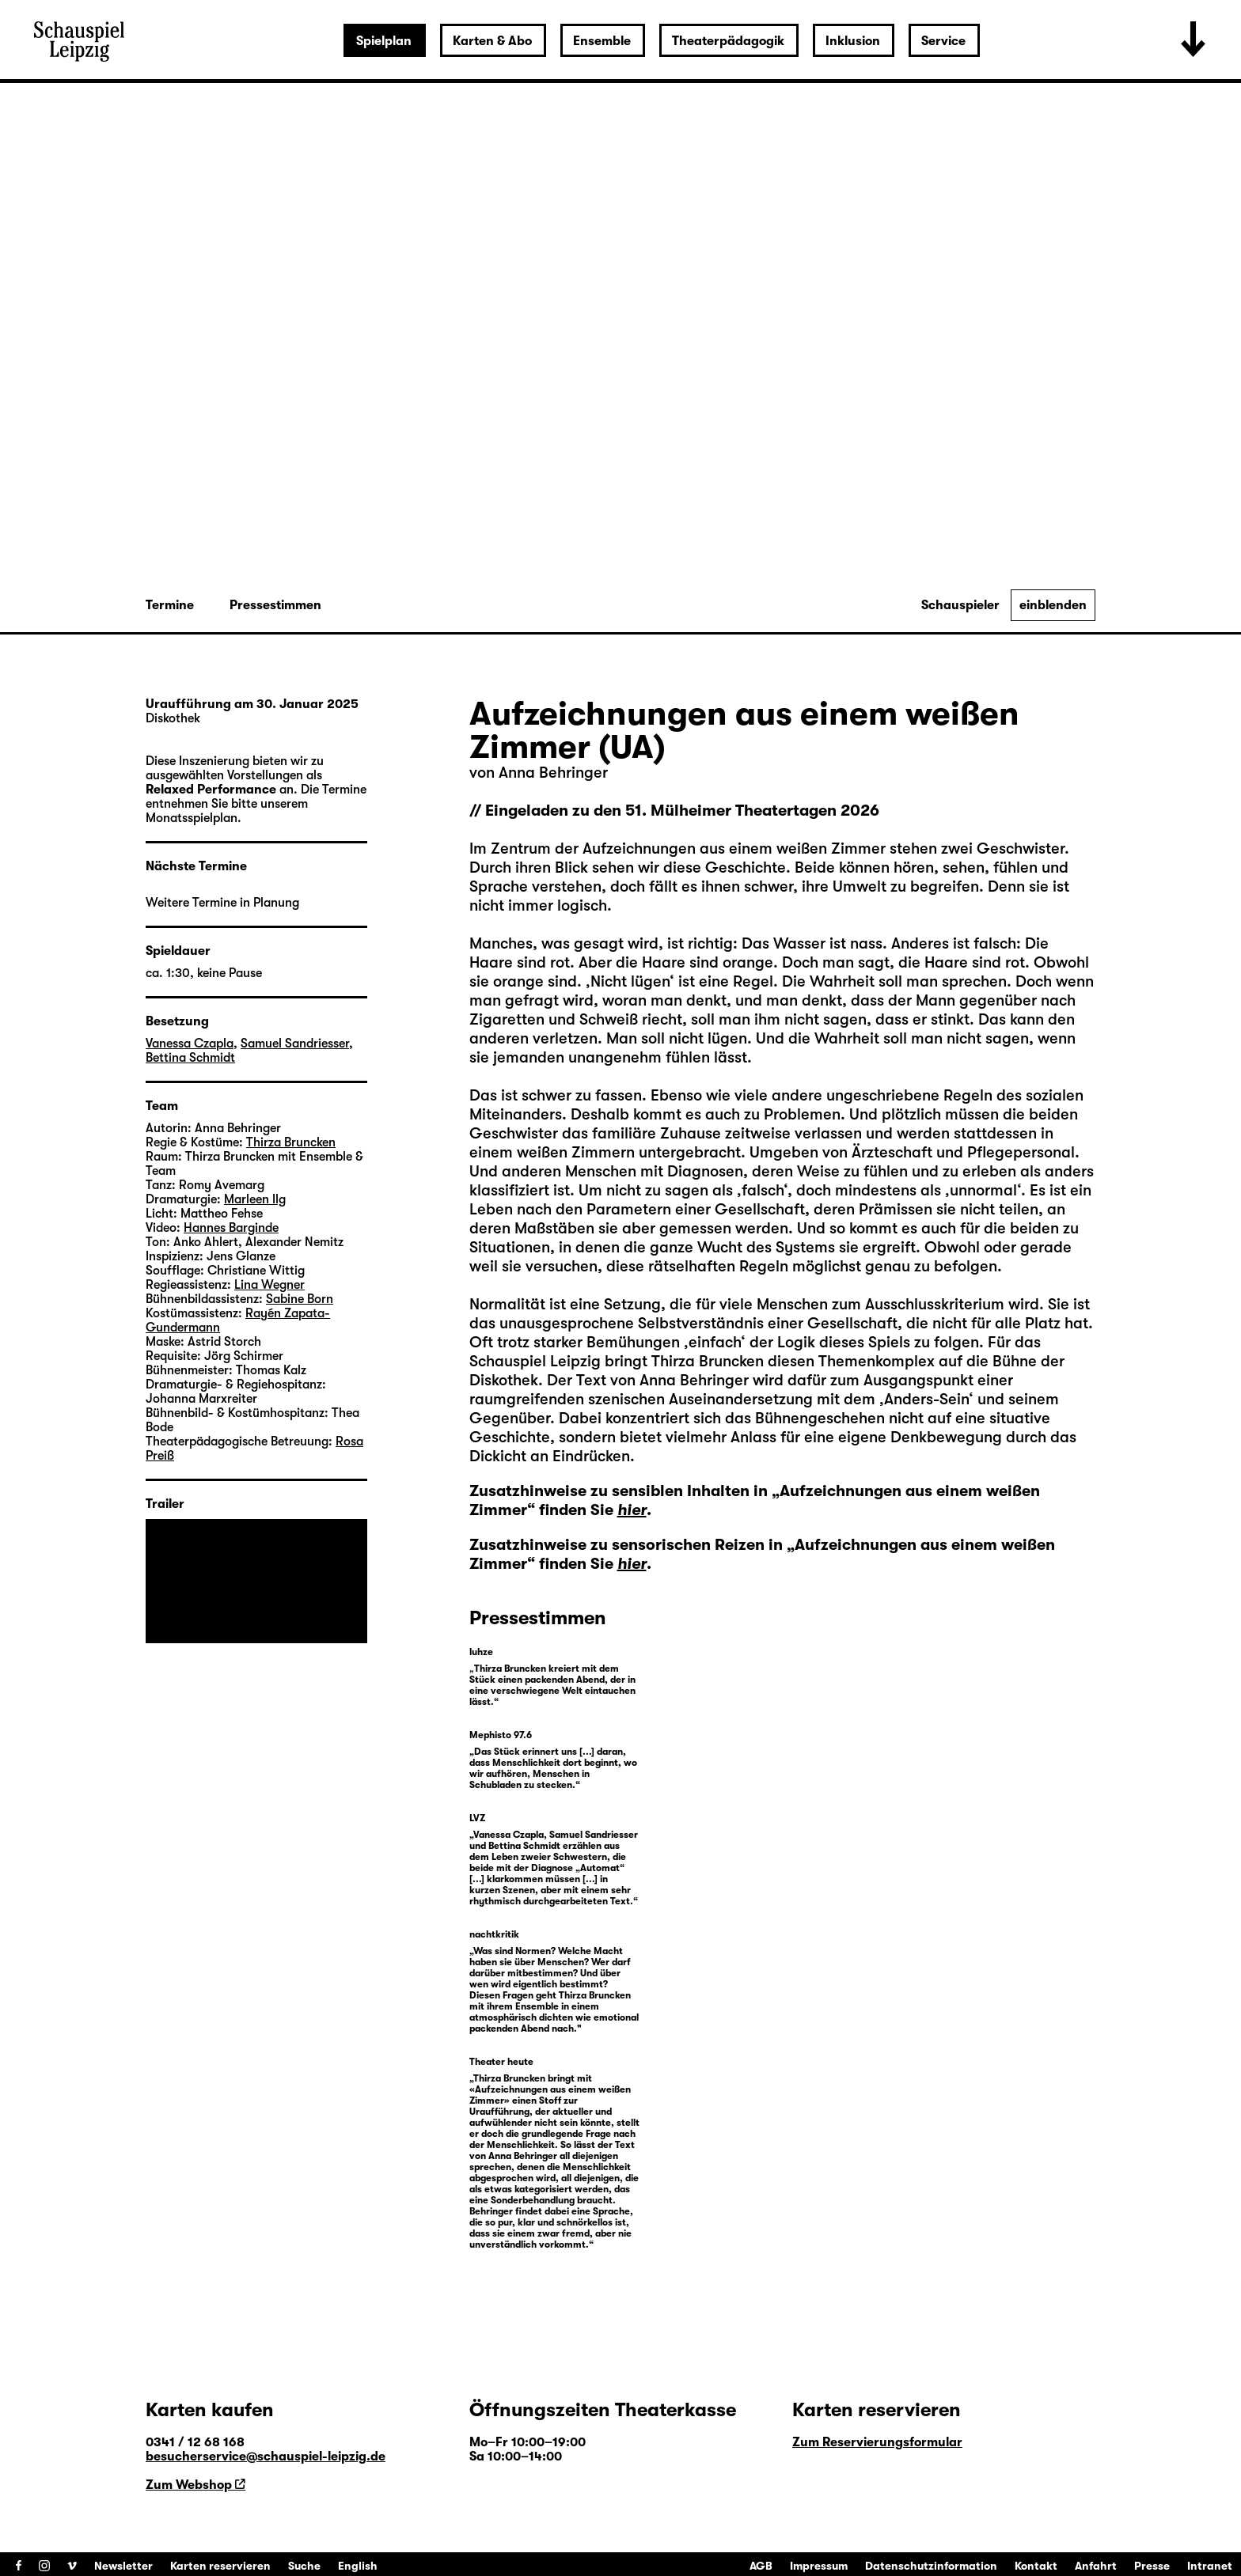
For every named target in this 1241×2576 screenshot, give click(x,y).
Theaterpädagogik (728, 41)
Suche (304, 2565)
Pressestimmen (275, 605)
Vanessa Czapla (189, 1043)
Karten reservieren (220, 2565)
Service (943, 41)
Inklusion (852, 41)
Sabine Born (299, 1299)
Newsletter (123, 2565)
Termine (170, 605)
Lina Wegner (269, 1285)
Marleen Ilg (255, 1199)
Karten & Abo (492, 41)
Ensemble (602, 41)
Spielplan (384, 41)
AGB (761, 2565)
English (358, 2565)
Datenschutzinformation (931, 2565)
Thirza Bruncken (709, 1361)
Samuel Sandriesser (295, 1043)
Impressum (819, 2565)
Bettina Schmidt (190, 1058)
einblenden (1053, 605)
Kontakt (1036, 2565)
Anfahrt (1096, 2565)
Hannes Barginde (231, 1228)
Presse (1152, 2565)
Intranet (1209, 2565)
